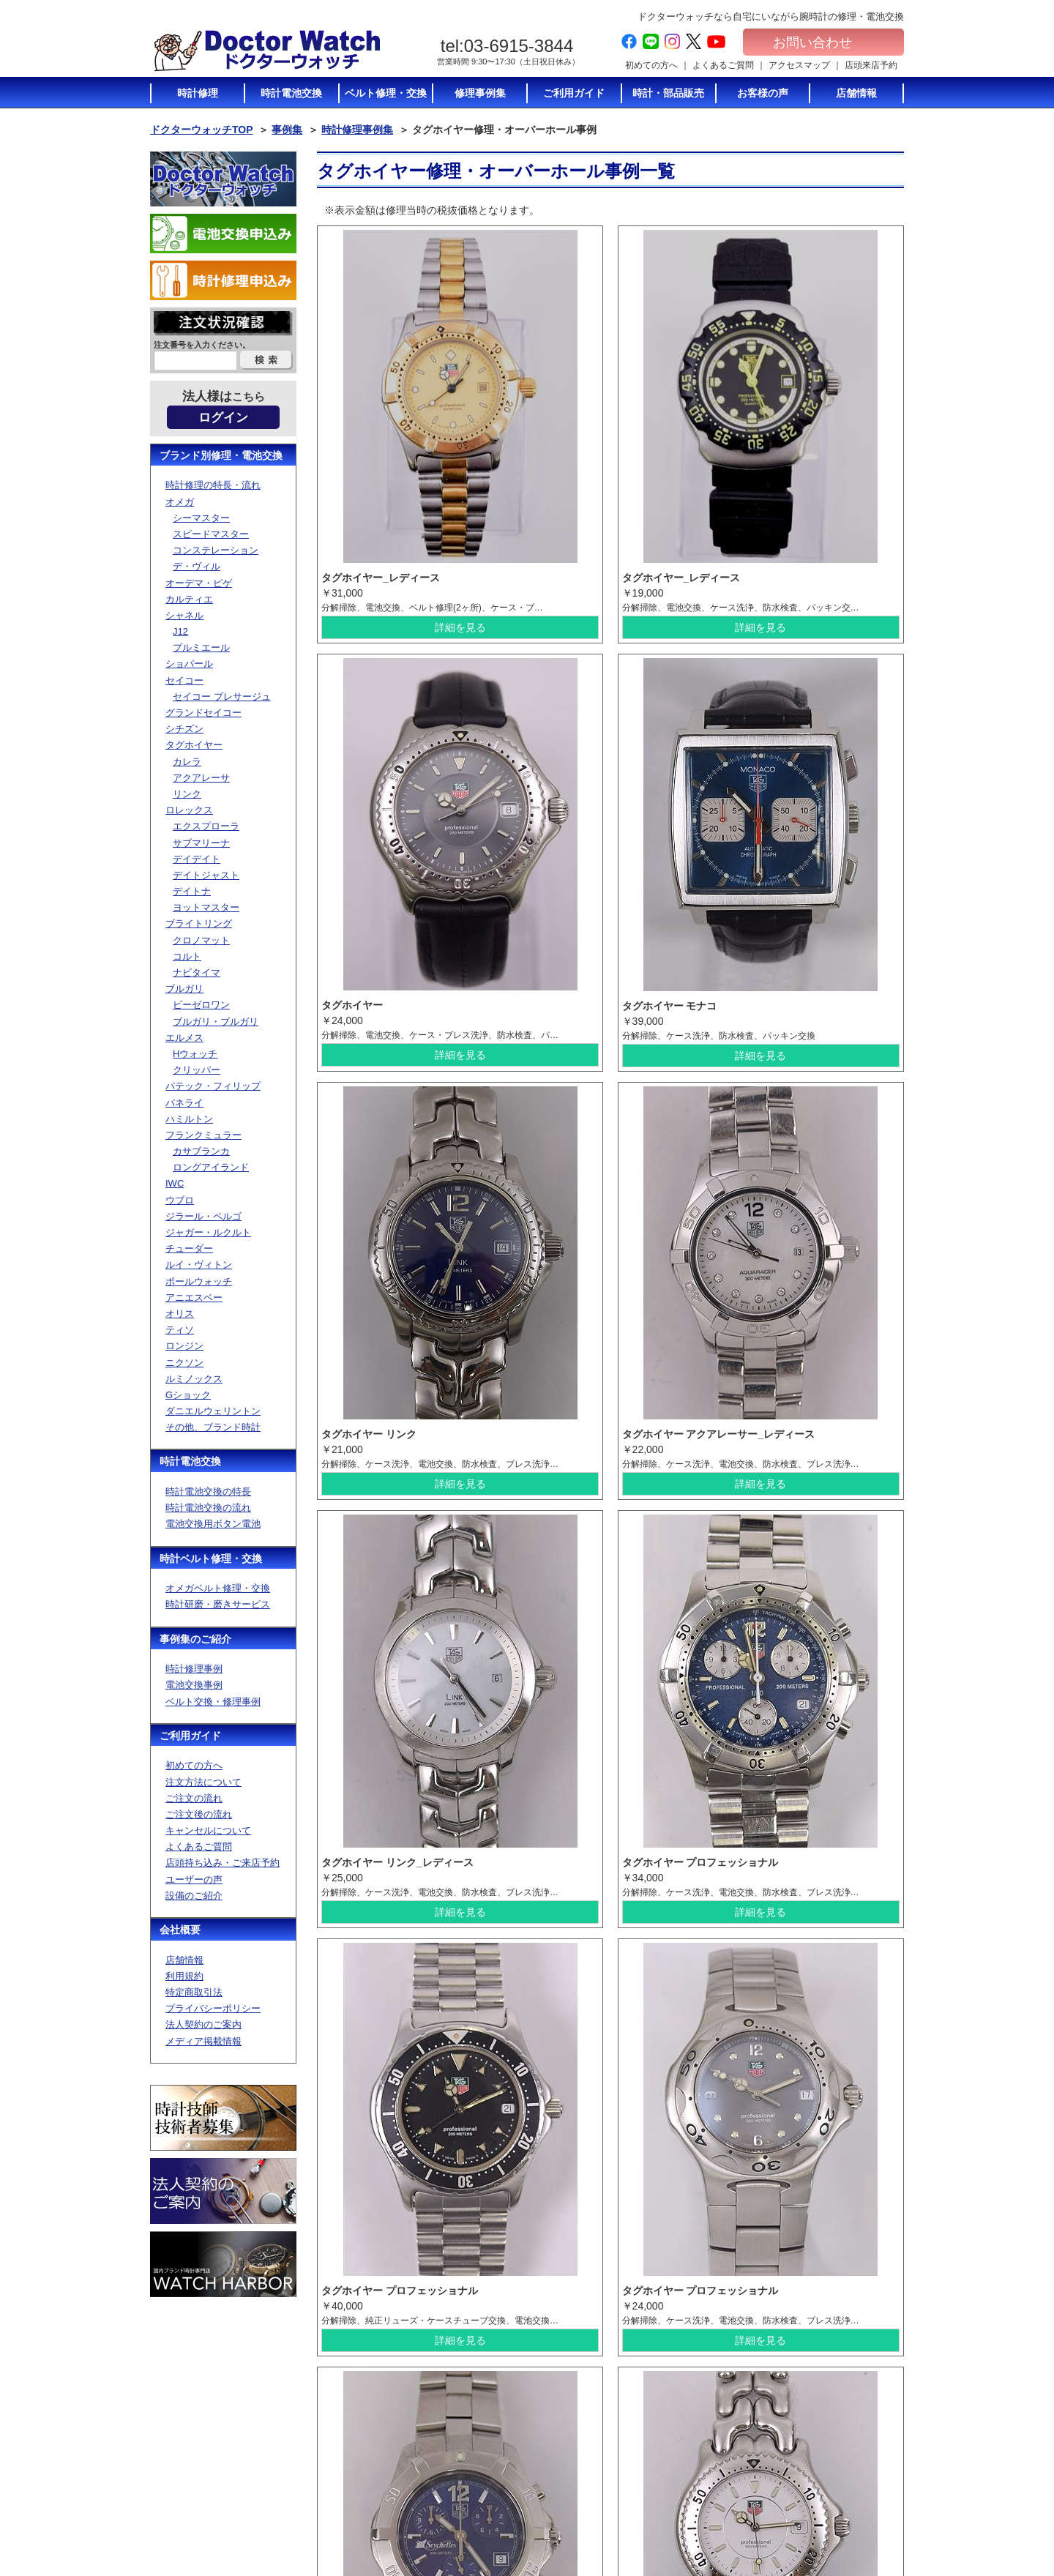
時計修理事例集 (357, 129)
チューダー (189, 1248)
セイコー (184, 680)
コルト (187, 956)
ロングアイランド (211, 1167)
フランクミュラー (203, 1135)
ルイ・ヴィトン (198, 1264)
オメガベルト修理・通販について (724, 2517)
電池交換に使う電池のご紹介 (724, 2449)
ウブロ (179, 1200)
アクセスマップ (799, 65)
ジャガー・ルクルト (208, 1232)
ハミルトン (189, 1118)
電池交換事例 (194, 1684)
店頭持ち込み (577, 2484)
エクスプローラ (206, 826)
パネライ (184, 1102)
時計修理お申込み (835, 2526)
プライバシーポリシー (213, 2008)
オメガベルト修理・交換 (217, 1588)
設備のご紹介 (194, 1895)
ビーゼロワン (201, 1004)
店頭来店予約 (871, 65)
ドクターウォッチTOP (201, 129)
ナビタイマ (196, 972)
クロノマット (201, 940)
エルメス (184, 1037)
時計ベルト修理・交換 (211, 1558)
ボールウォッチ (198, 1281)
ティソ (179, 1329)
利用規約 (184, 1976)
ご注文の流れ (194, 1798)
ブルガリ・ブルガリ (215, 1021)
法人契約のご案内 (203, 2024)
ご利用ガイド (190, 1735)
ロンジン (184, 1345)
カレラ (187, 761)
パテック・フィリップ (213, 1085)
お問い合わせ (823, 42)
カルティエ (189, 599)
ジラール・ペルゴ (203, 1216)
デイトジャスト (206, 875)
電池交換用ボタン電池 (213, 1523)
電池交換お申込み (835, 2512)
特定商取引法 (194, 1992)
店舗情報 (184, 1960)
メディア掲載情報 (203, 2041)
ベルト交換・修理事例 (213, 1701)
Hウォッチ (195, 1053)
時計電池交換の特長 (208, 1491)
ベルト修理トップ (711, 2497)
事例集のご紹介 (195, 1639)
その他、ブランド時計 (213, 1427)
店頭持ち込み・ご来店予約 (222, 1862)
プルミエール (201, 647)
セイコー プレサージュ (222, 696)
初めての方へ (651, 65)
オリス (179, 1313)
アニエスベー (194, 1297)
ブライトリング (198, 923)
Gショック (188, 1394)
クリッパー (196, 1069)
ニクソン (184, 1362)
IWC (174, 1183)
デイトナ (192, 891)
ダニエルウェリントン (213, 1410)
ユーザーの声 (194, 1879)
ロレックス (189, 809)
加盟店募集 (822, 2471)
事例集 (287, 129)
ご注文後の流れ (198, 1814)
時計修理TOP (702, 2470)
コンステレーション (215, 550)
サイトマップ (826, 2498)
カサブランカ (201, 1151)
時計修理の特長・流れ (213, 484)
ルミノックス (194, 1378)
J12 (180, 631)
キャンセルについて (208, 1830)
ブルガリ (184, 988)
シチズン (184, 728)
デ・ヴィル (196, 566)
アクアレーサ (201, 777)
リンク (187, 793)
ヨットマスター (206, 907)
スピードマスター (211, 534)
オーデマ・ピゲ (198, 583)
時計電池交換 (190, 1461)
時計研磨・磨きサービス (217, 1604)
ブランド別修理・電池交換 (221, 455)
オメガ (179, 501)
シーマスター (201, 517)
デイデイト (196, 859)
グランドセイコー (203, 712)
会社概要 (180, 1929)
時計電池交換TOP (711, 2402)
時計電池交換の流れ (208, 1507)
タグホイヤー (194, 744)
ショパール (189, 663)
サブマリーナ (201, 842)
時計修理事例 (194, 1668)
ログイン (223, 418)
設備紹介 (568, 2512)
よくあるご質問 (723, 65)
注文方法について (203, 1782)
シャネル (184, 615)
